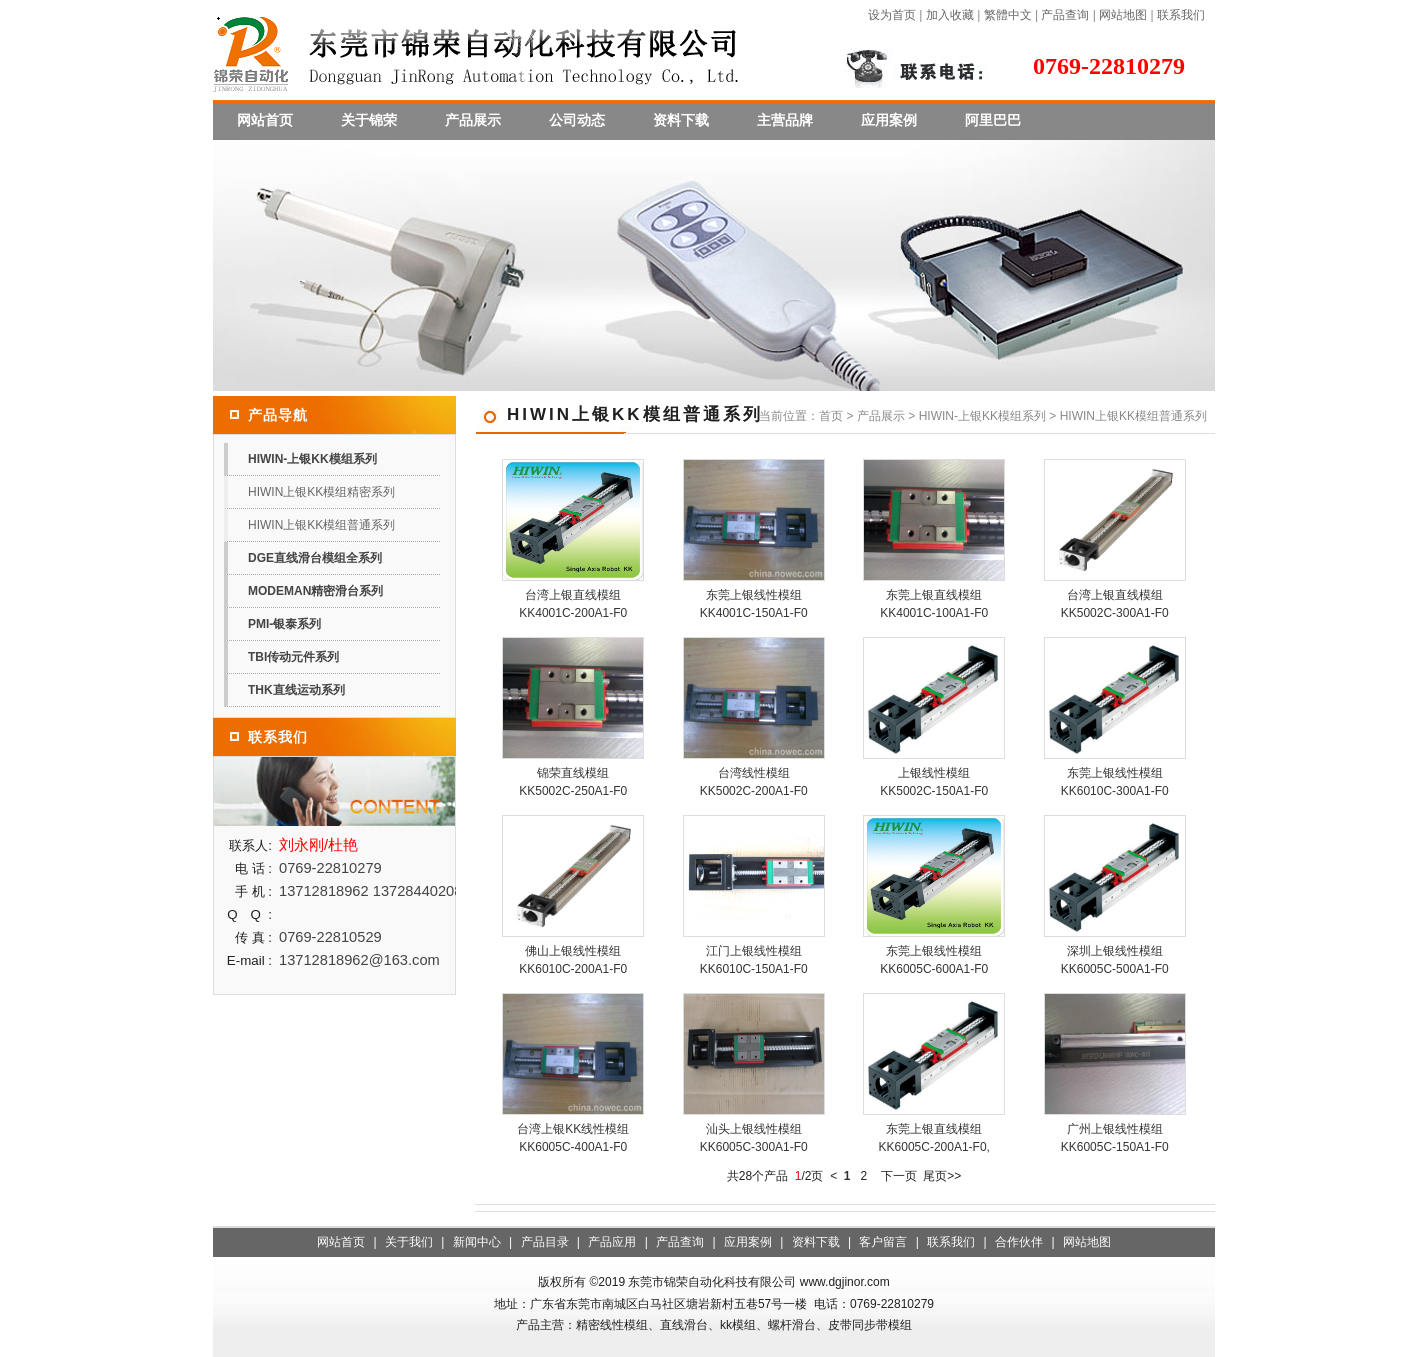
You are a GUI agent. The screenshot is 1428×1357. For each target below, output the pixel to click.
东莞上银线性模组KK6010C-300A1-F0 (1115, 782)
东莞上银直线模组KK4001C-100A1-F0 (934, 604)
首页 (831, 416)
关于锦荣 (369, 120)
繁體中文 (1008, 15)
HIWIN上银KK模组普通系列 (321, 525)
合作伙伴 (1019, 1242)
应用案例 (889, 120)
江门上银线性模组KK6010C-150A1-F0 (754, 960)
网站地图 (1123, 15)
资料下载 (681, 120)
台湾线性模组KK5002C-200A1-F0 (754, 782)
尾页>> (942, 1176)
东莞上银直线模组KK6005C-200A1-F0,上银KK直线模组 (934, 1147)
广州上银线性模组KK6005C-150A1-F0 (1115, 1138)
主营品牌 (785, 120)
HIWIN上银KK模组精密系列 (321, 492)
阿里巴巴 (993, 120)
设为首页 (892, 15)
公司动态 (577, 120)
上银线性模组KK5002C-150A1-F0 (934, 782)
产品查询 (1065, 15)
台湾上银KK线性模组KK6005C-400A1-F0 (573, 1138)
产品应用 (612, 1242)
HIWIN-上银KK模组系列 (982, 416)
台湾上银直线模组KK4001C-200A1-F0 (573, 604)
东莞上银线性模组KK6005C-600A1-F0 (934, 960)
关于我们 (409, 1242)
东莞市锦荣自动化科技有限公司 (712, 1282)
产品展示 (473, 120)
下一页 (899, 1176)
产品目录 (545, 1242)
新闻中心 (477, 1242)
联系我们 (1181, 15)
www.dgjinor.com (845, 1282)
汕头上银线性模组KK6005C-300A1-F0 (754, 1138)
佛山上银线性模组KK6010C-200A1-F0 (573, 960)
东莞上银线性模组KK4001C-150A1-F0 (754, 604)
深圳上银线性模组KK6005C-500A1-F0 (1115, 960)
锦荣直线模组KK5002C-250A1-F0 (573, 782)
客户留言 (883, 1242)
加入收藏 (950, 15)
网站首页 (265, 120)
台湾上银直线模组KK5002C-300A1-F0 (1115, 604)
